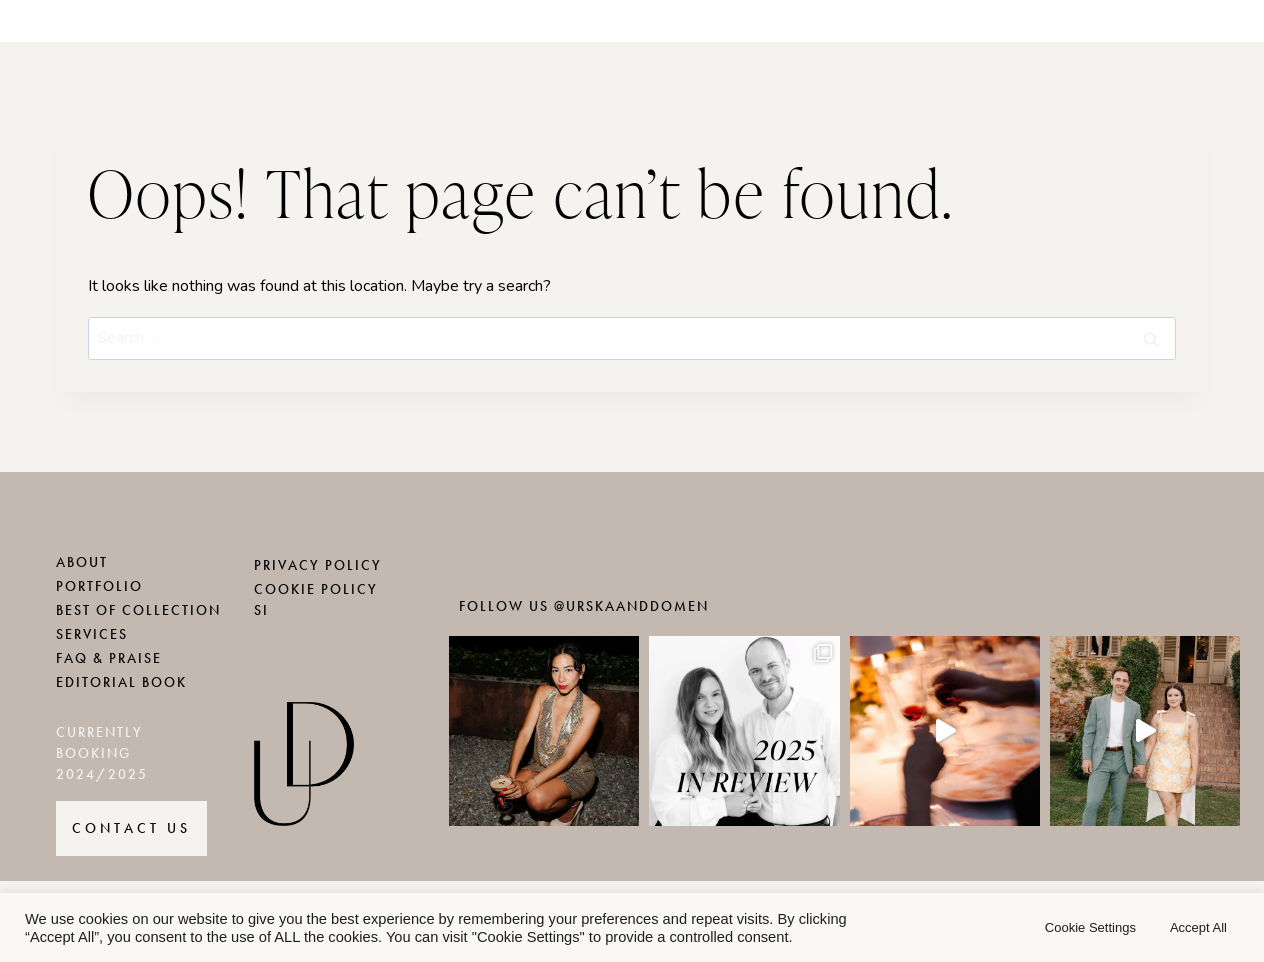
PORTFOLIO (99, 586)
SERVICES (92, 634)
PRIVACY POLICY (318, 565)
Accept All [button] (1198, 927)
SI (261, 610)
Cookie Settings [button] (1090, 927)
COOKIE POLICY (316, 589)
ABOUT (82, 562)
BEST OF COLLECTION (138, 610)
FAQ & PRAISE (109, 658)
